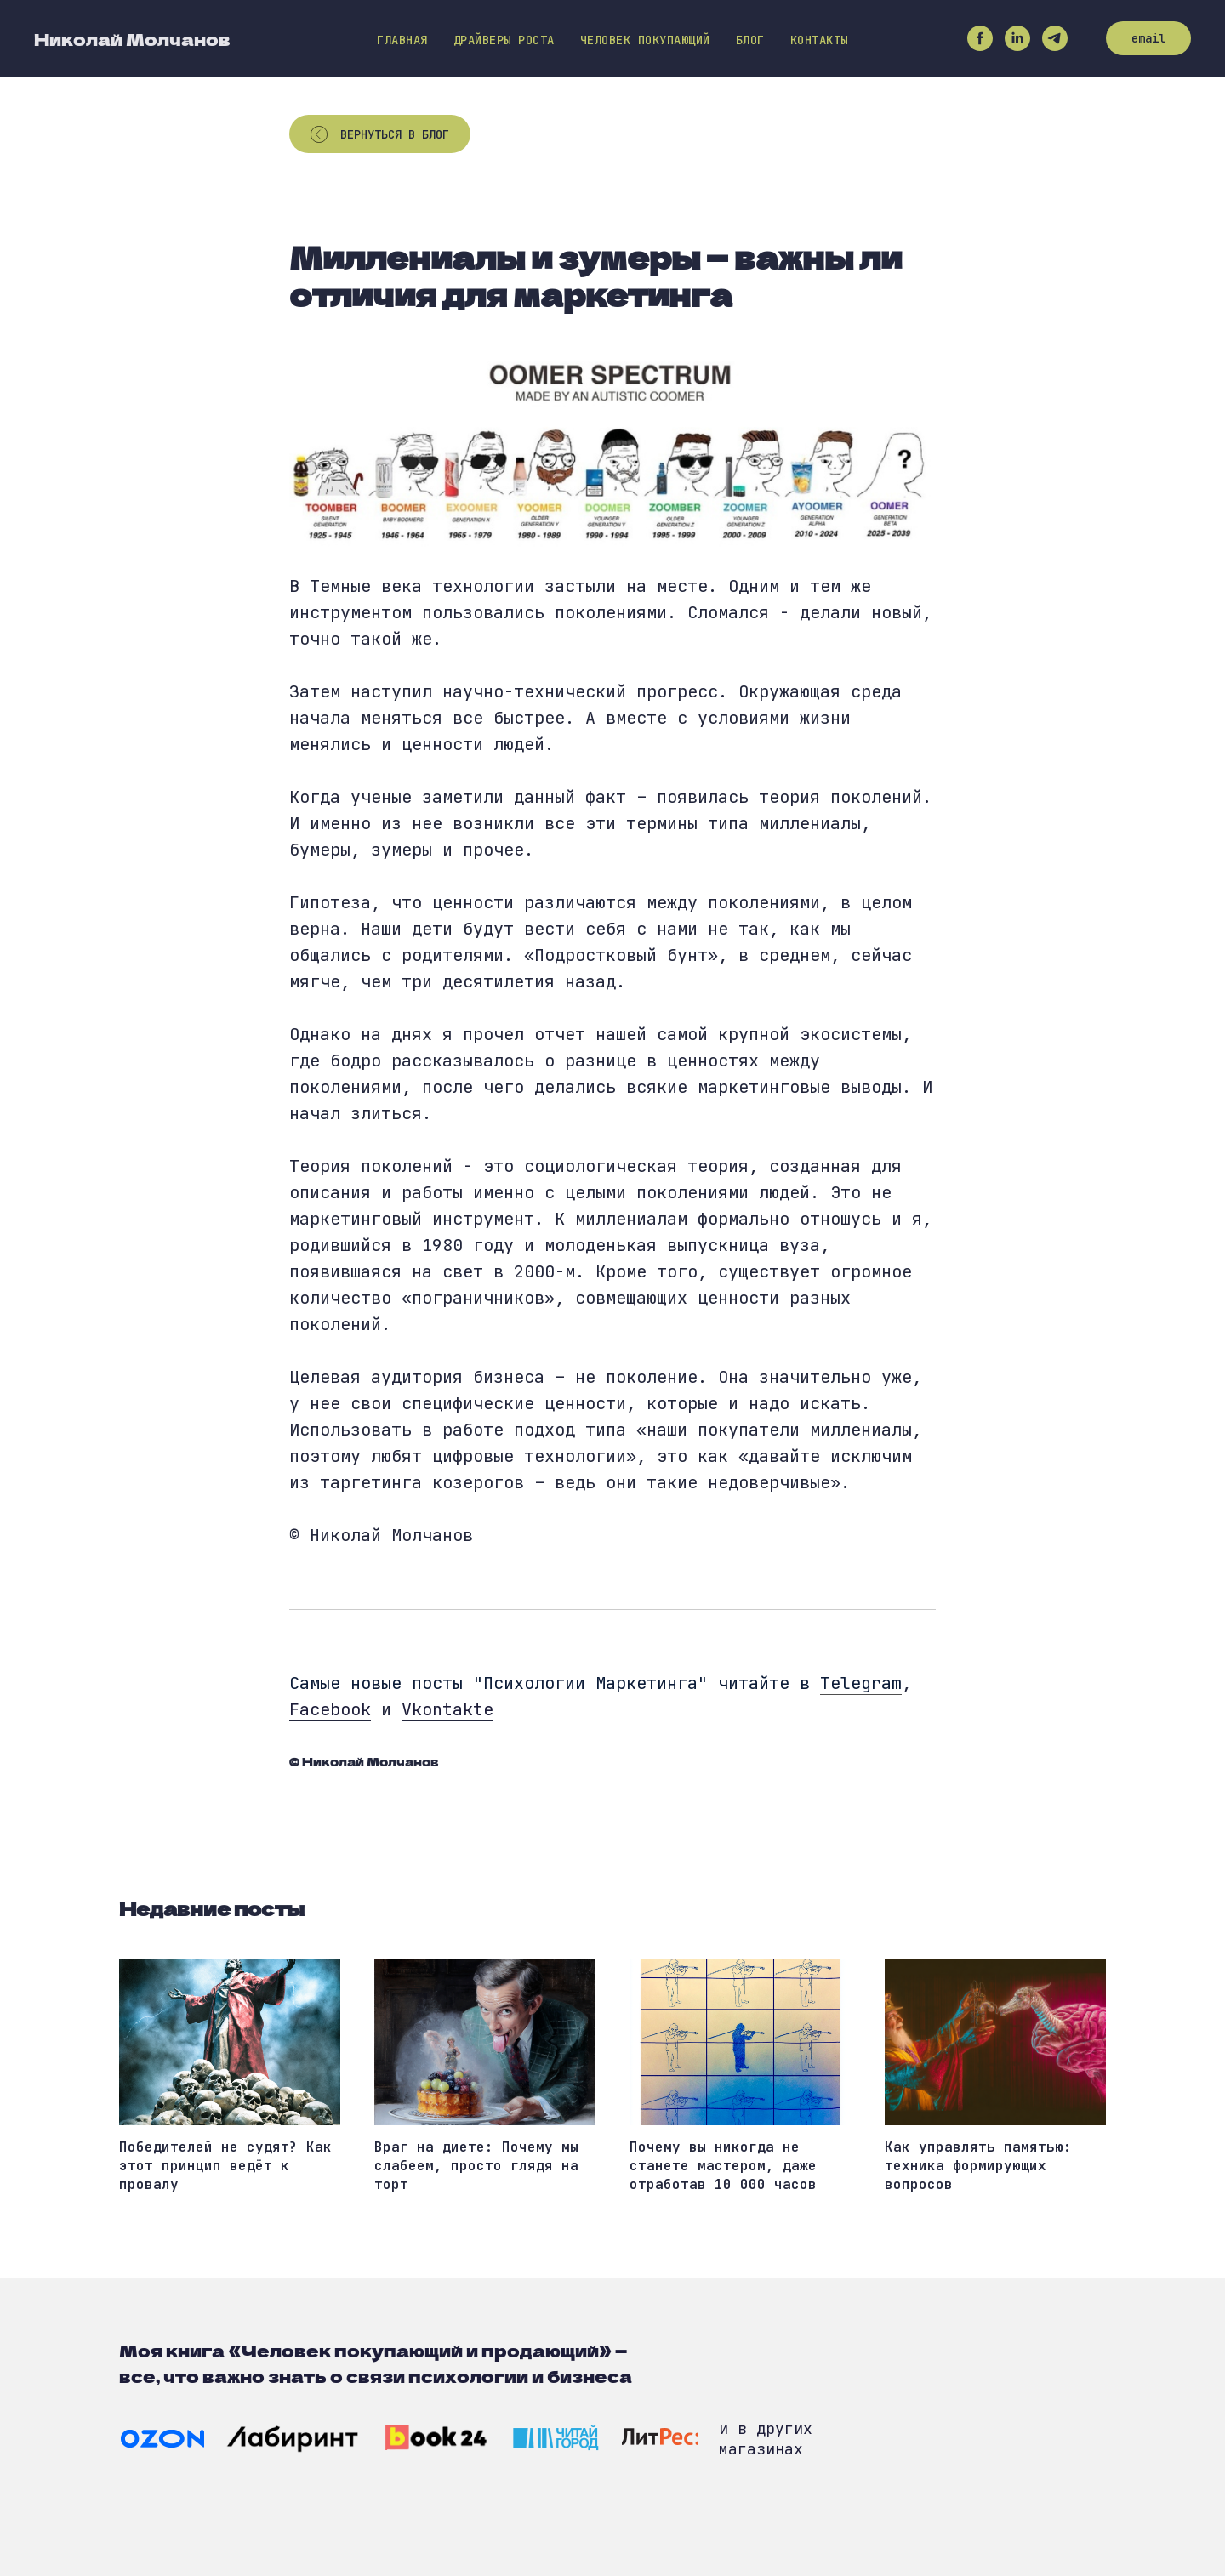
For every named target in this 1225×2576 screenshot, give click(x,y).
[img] (162, 2439)
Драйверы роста (504, 40)
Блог (750, 40)
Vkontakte (447, 1709)
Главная (402, 40)
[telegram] (1055, 38)
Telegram (861, 1683)
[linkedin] (1017, 38)
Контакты (819, 40)
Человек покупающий (645, 40)
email (1148, 38)
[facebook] (980, 38)
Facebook (330, 1709)
